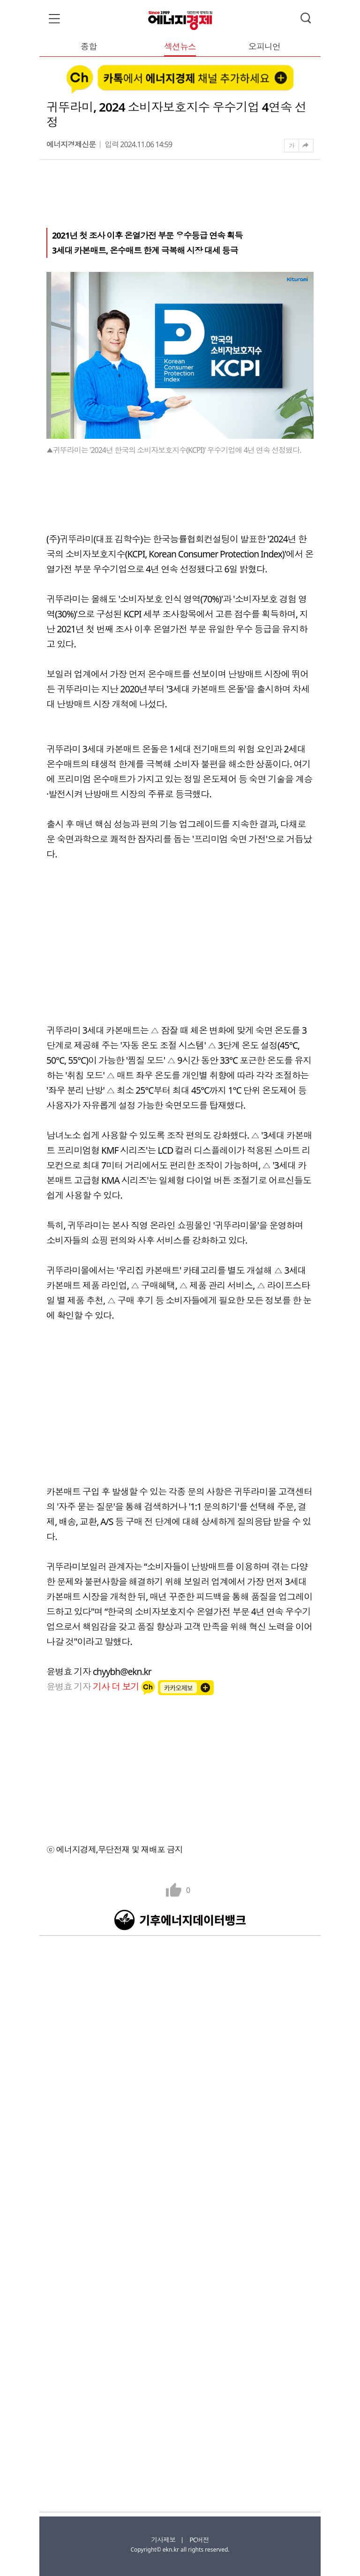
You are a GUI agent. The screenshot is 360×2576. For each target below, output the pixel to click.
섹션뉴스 (180, 47)
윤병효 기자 (93, 1686)
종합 (89, 47)
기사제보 (163, 2539)
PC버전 (199, 2539)
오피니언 (264, 47)
